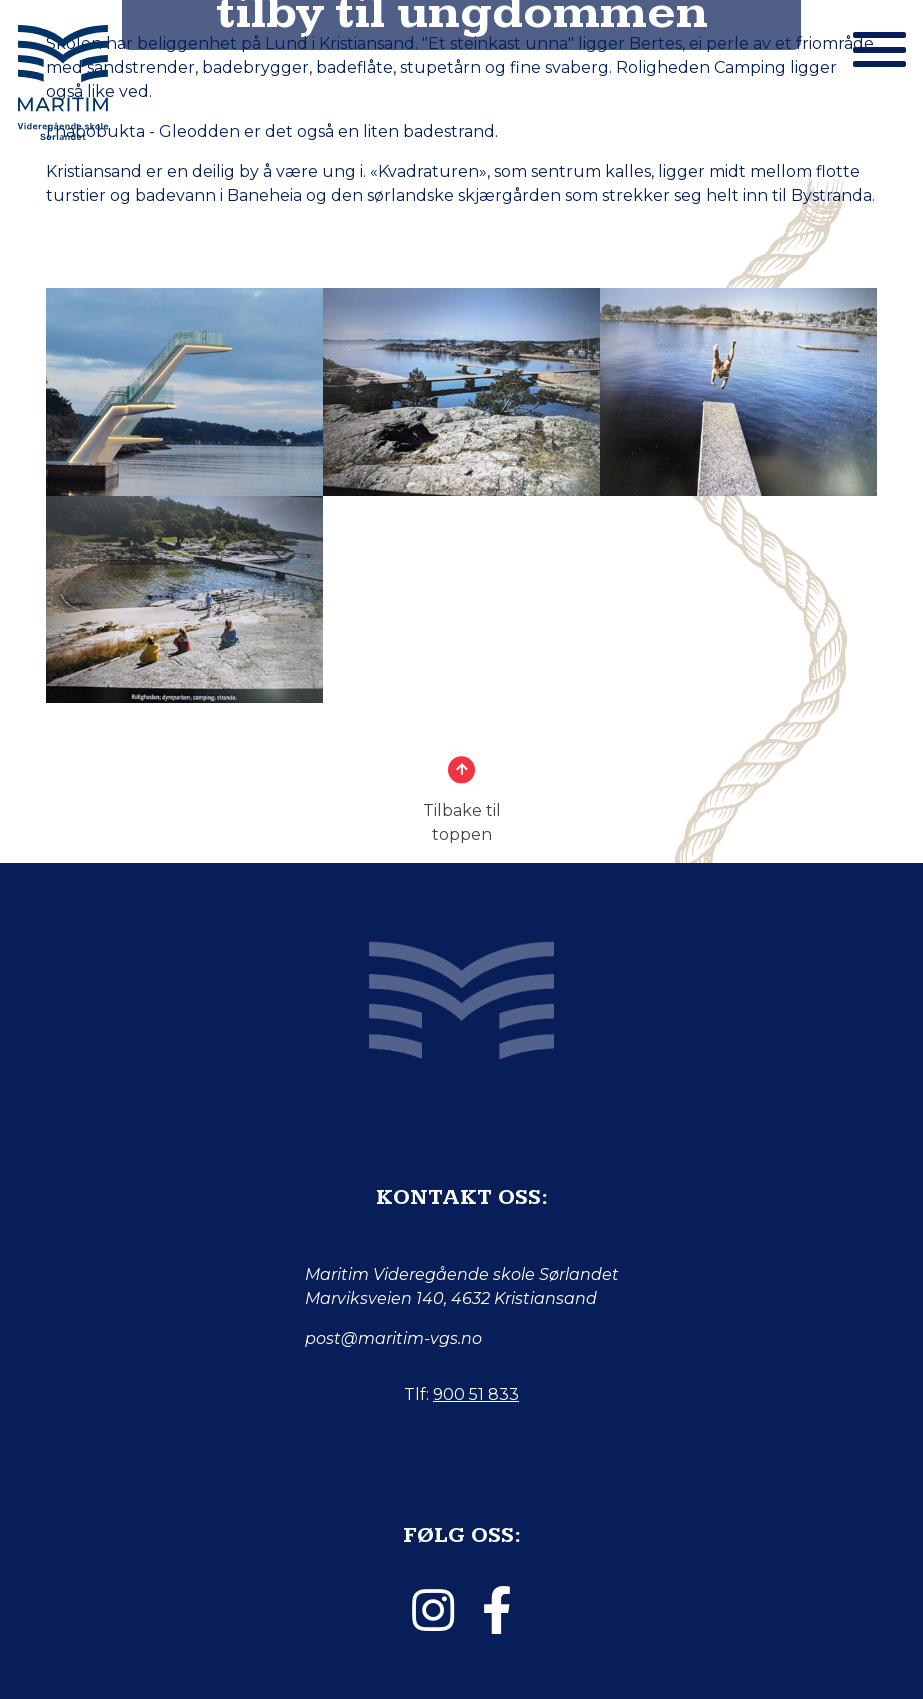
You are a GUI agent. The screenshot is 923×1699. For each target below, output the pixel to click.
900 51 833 (476, 1394)
